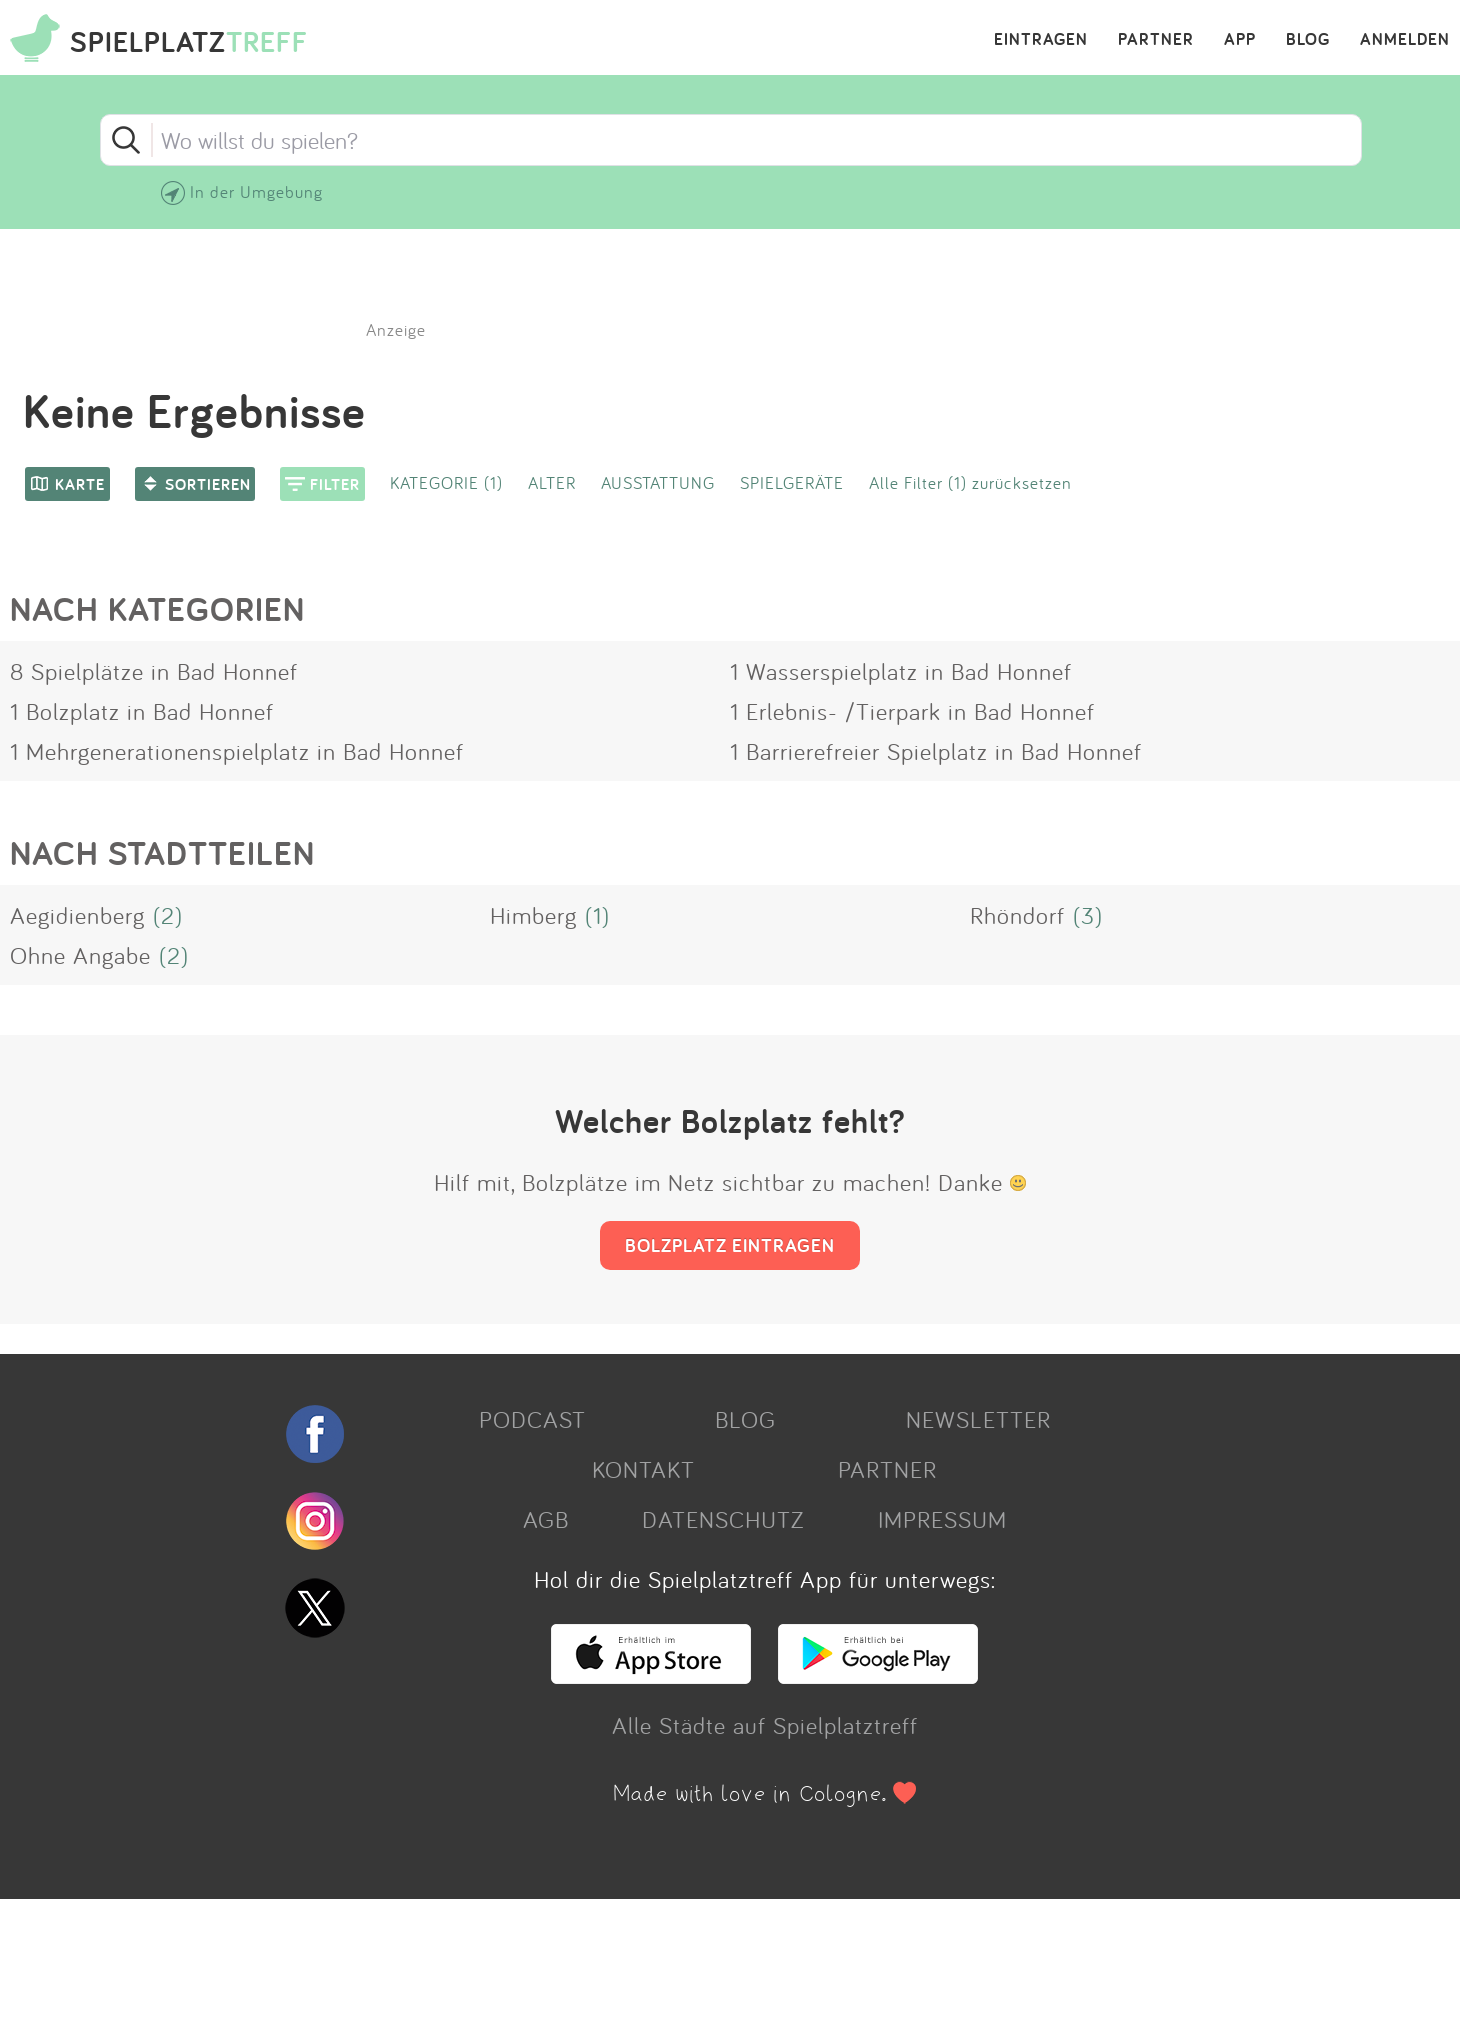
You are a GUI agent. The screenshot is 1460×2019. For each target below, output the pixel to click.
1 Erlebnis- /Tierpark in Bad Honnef (912, 711)
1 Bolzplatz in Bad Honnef (142, 711)
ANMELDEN (1405, 40)
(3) (1088, 915)
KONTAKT (643, 1469)
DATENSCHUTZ (723, 1519)
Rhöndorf (1017, 915)
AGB (546, 1519)
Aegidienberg (77, 915)
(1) (597, 915)
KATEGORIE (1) (446, 482)
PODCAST (532, 1419)
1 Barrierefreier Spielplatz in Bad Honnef (936, 751)
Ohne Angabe (80, 955)
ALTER (552, 482)
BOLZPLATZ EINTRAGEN (730, 1245)
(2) (168, 915)
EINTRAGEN (1041, 40)
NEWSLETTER (978, 1419)
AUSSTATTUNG (658, 482)
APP (1240, 40)
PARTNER (1156, 40)
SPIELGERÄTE (792, 482)
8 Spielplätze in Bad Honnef (154, 671)
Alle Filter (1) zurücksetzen (970, 482)
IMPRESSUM (942, 1519)
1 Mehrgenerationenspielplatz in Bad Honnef (237, 751)
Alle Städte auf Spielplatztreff (765, 1725)
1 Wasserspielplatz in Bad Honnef (901, 671)
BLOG (1308, 40)
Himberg (533, 915)
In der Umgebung (256, 191)
